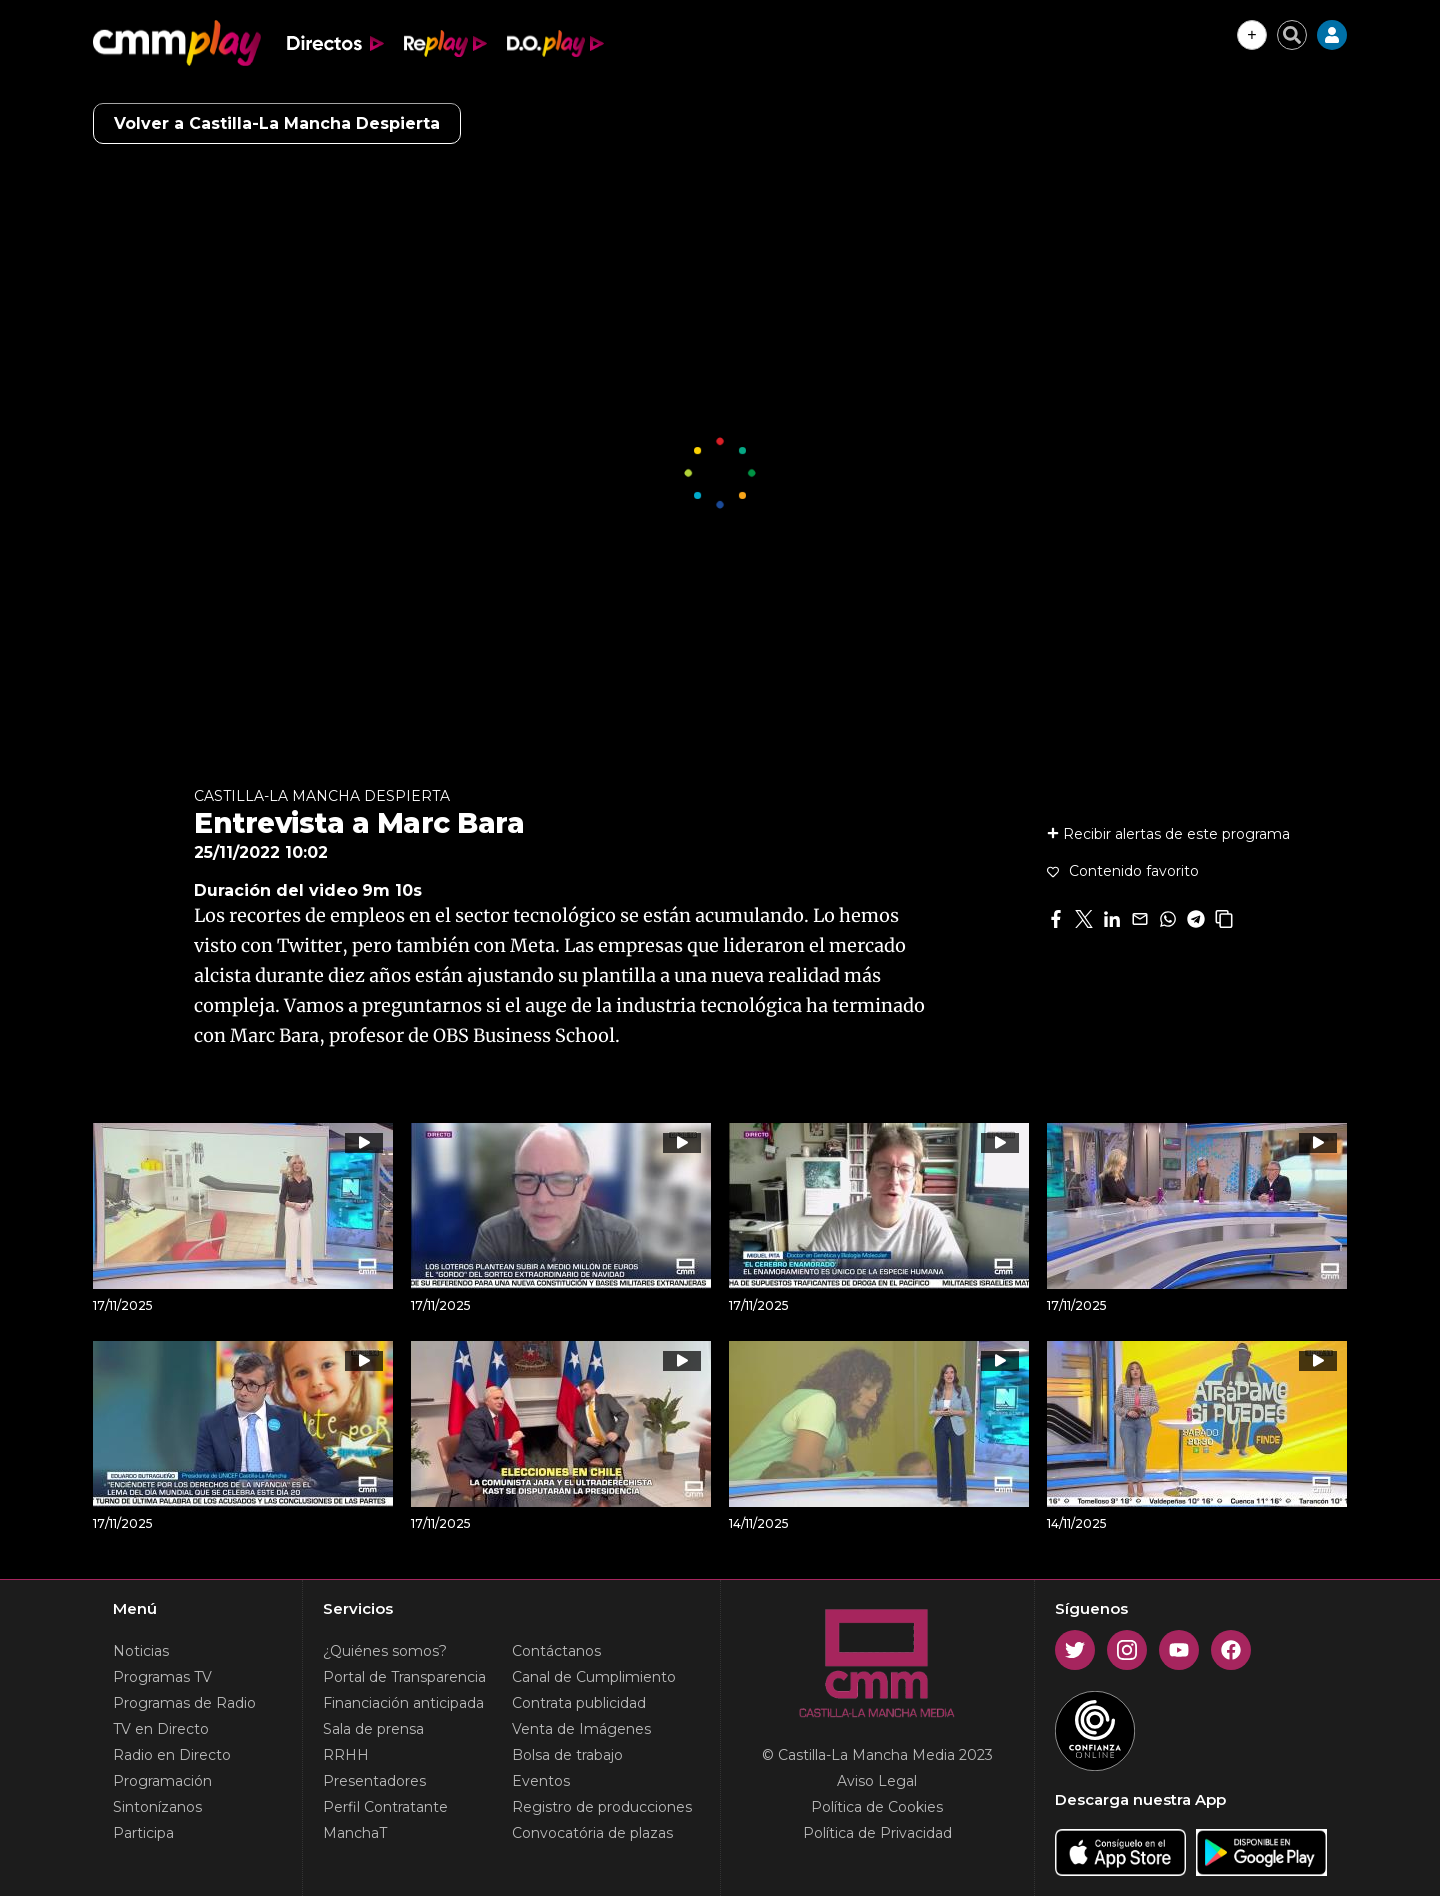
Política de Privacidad (877, 1833)
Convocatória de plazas (592, 1833)
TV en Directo (161, 1729)
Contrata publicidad (579, 1703)
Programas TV (162, 1677)
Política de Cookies (877, 1807)
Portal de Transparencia (404, 1677)
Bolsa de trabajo (567, 1755)
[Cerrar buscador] (1292, 35)
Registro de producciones (602, 1807)
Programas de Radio (184, 1703)
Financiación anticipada (403, 1703)
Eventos (541, 1781)
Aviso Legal (877, 1781)
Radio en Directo (172, 1755)
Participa (143, 1833)
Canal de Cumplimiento (594, 1677)
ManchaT (355, 1833)
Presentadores (374, 1781)
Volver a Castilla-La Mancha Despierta (277, 123)
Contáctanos (556, 1651)
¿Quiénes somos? (385, 1651)
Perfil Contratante (385, 1807)
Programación (162, 1781)
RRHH (346, 1755)
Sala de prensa (373, 1729)
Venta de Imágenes (581, 1729)
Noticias (141, 1651)
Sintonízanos (157, 1807)
